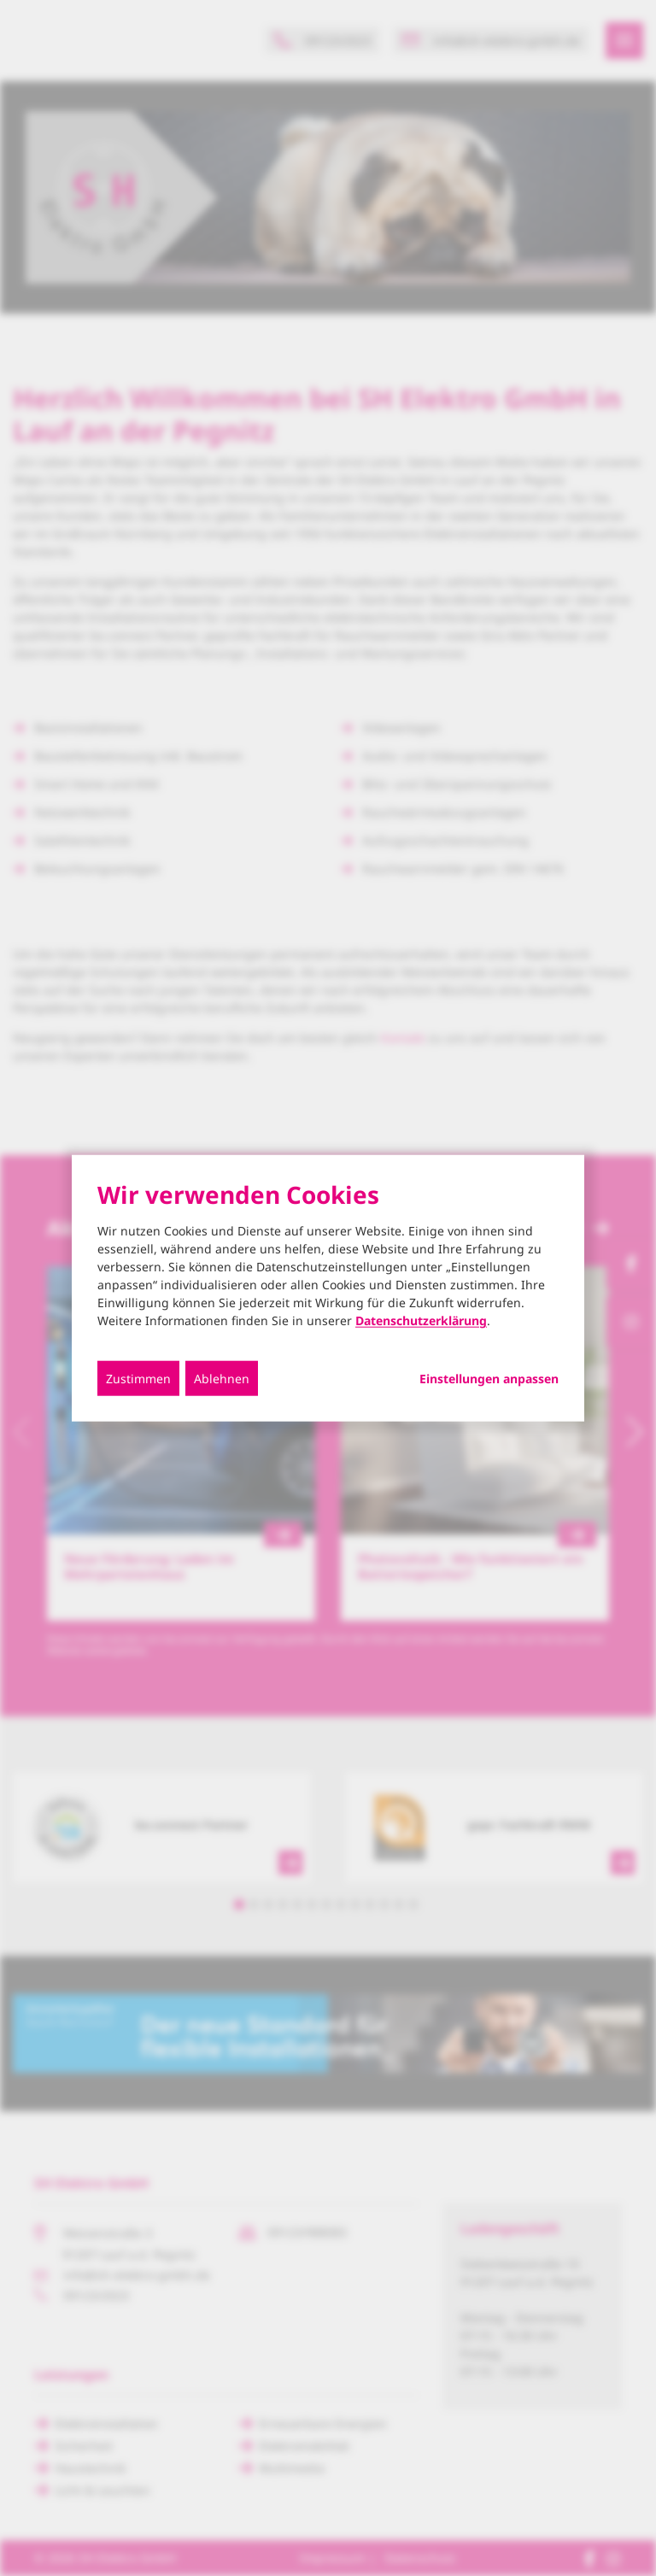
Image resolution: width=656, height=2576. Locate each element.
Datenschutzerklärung (421, 1320)
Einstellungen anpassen (489, 1379)
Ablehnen (221, 1378)
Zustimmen (138, 1378)
